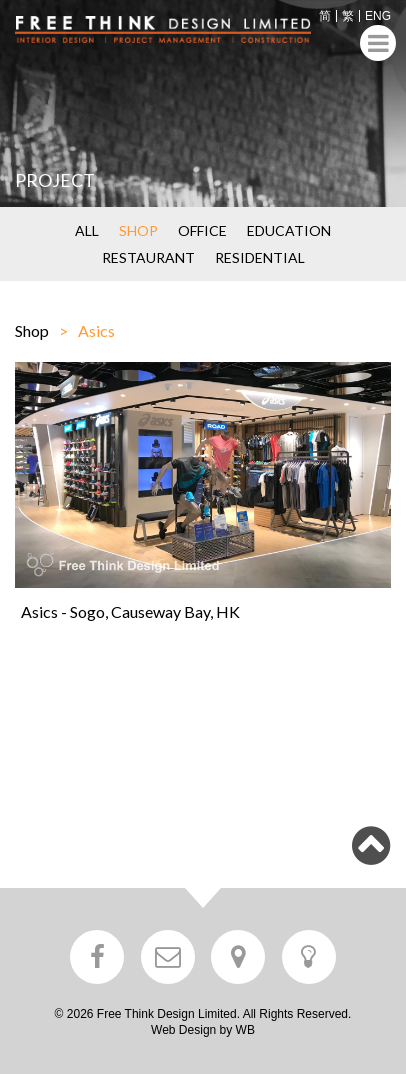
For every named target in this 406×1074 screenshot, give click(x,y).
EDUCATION (289, 230)
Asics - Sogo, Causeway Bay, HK (130, 611)
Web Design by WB (203, 1030)
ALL (87, 230)
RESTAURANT (148, 257)
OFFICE (202, 230)
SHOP (138, 230)
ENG (378, 16)
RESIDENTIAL (260, 257)
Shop (32, 330)
